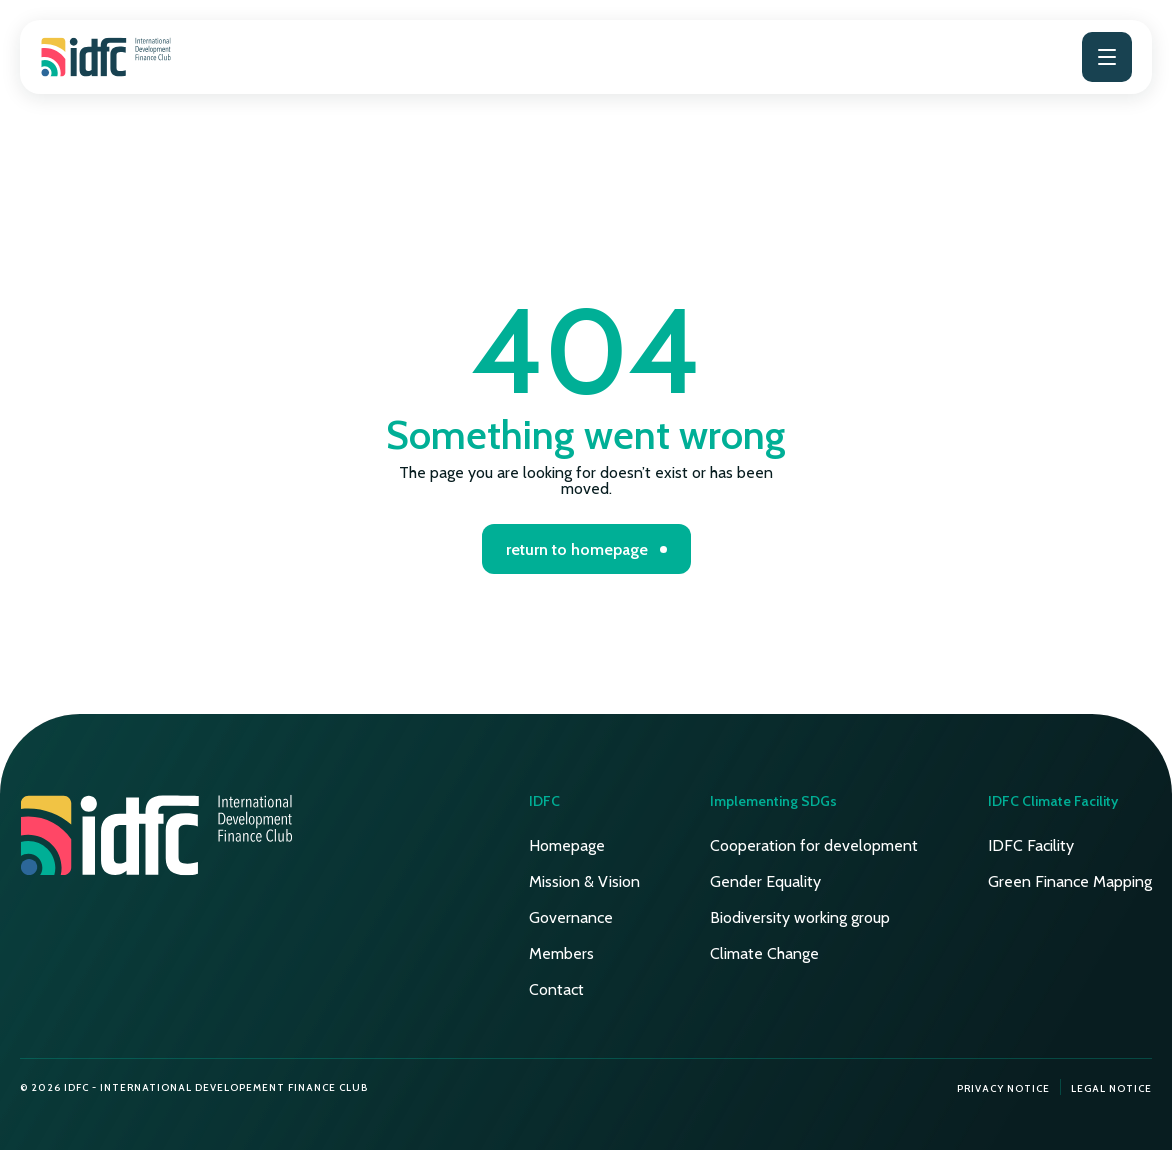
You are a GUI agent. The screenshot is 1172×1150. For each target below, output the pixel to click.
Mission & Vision (584, 881)
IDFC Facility (1031, 845)
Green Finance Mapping (1070, 881)
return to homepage (577, 549)
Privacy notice (1003, 1088)
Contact (556, 989)
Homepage (567, 845)
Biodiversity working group (800, 917)
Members (561, 953)
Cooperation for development (814, 845)
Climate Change (764, 953)
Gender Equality (765, 881)
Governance (571, 917)
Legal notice (1111, 1088)
